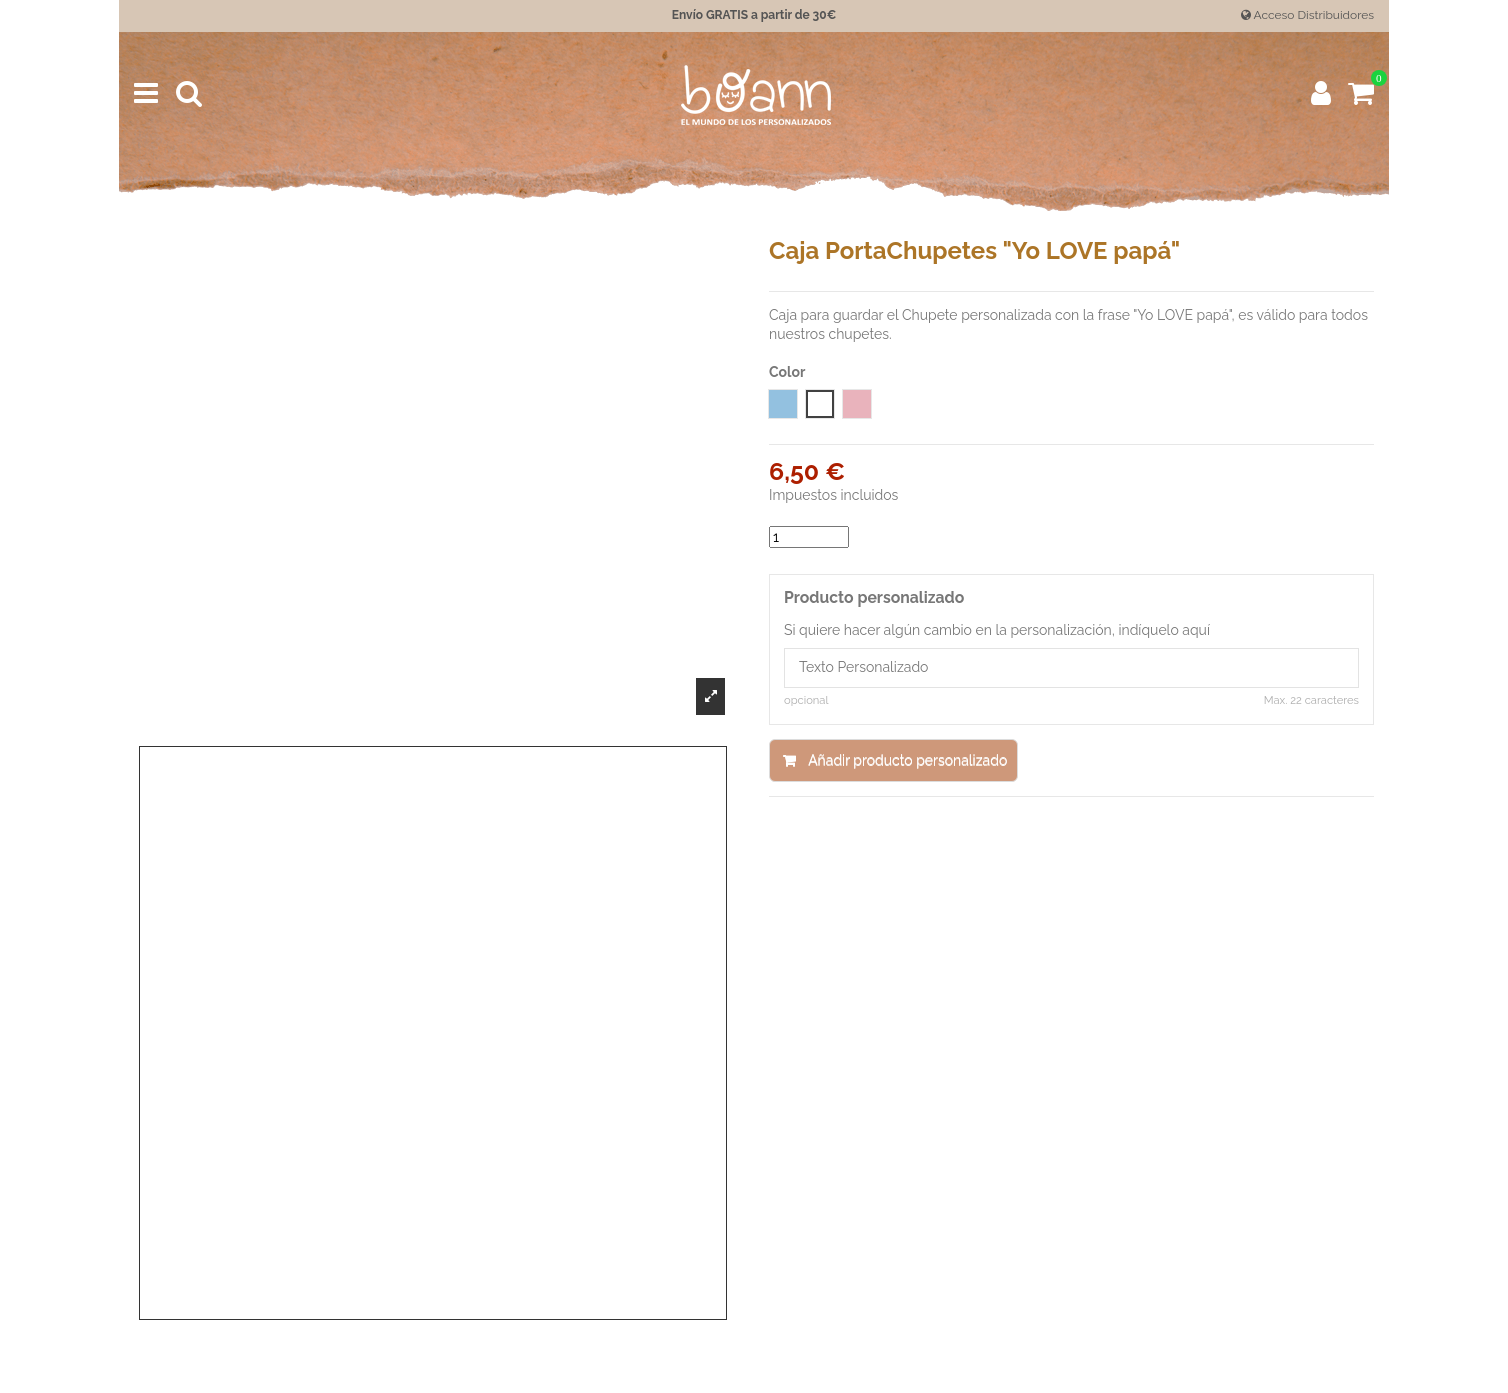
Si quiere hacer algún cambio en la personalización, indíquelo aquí (997, 630)
